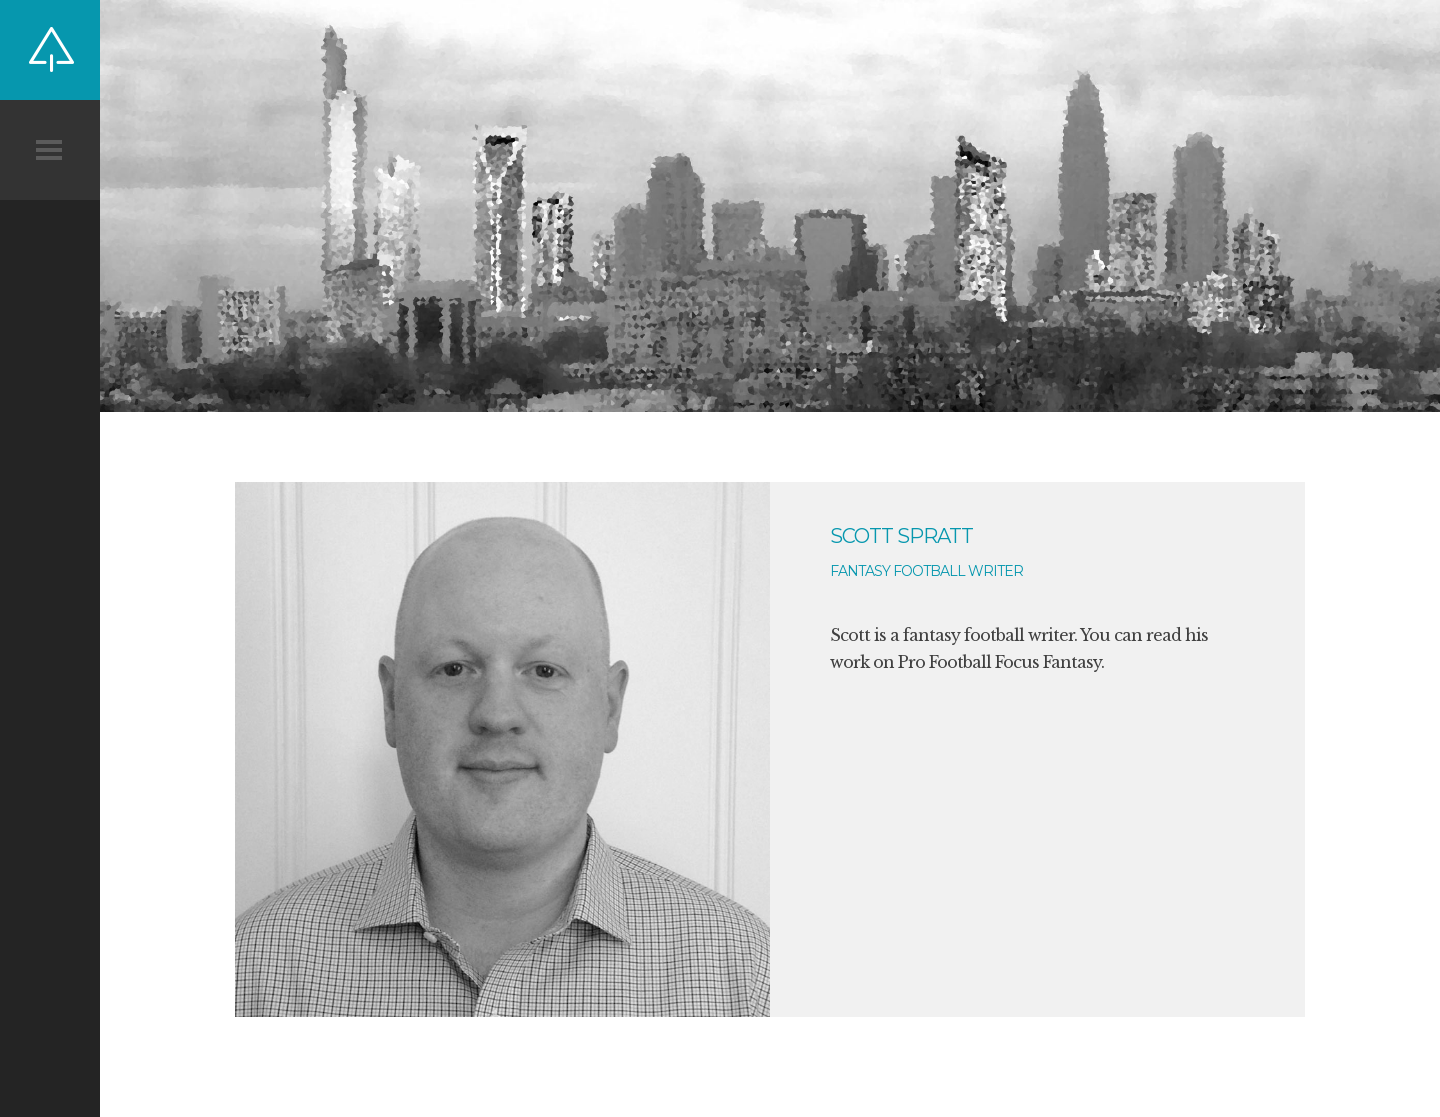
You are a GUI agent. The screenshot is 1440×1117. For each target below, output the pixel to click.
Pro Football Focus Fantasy (999, 662)
